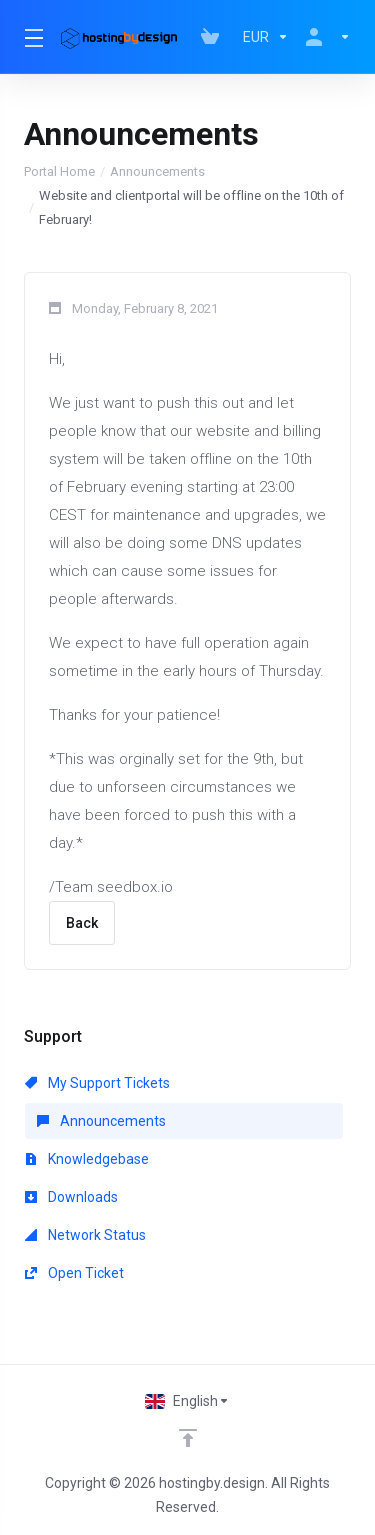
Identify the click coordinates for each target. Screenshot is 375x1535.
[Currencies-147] (266, 37)
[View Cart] (214, 37)
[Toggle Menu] (30, 37)
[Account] (324, 37)
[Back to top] (188, 1438)
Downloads (71, 1197)
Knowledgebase (87, 1159)
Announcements (157, 171)
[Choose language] (187, 1401)
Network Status (85, 1235)
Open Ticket (74, 1273)
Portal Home (59, 171)
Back (82, 923)
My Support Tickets (97, 1083)
